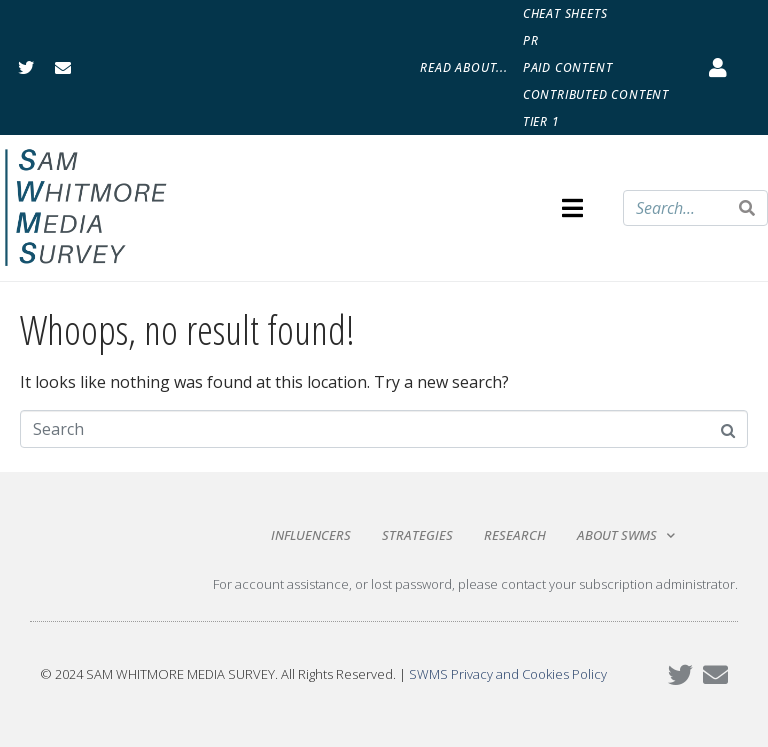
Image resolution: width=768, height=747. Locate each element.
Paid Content (568, 67)
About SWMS (626, 535)
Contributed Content (596, 94)
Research (515, 535)
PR (531, 40)
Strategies (417, 535)
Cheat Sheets (565, 13)
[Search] (747, 208)
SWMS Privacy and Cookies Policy (508, 674)
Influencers (311, 535)
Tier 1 (541, 121)
